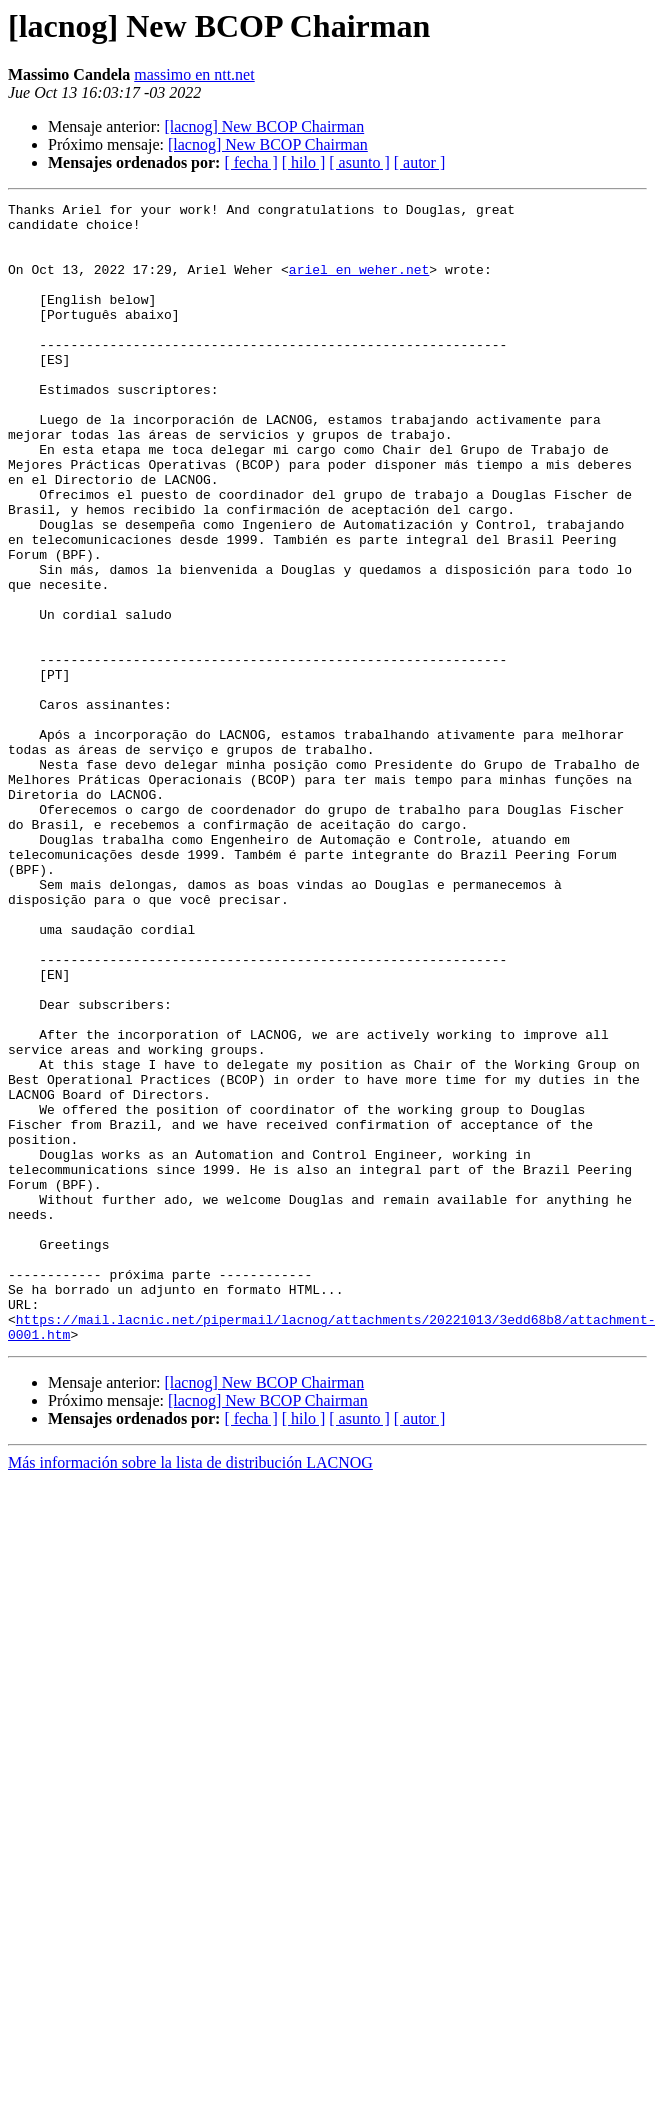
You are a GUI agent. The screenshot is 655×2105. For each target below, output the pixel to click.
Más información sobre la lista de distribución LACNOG (190, 1690)
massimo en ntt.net (194, 74)
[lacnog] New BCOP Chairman (264, 126)
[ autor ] (420, 162)
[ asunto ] (359, 162)
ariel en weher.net (359, 284)
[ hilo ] (304, 162)
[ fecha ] (250, 162)
